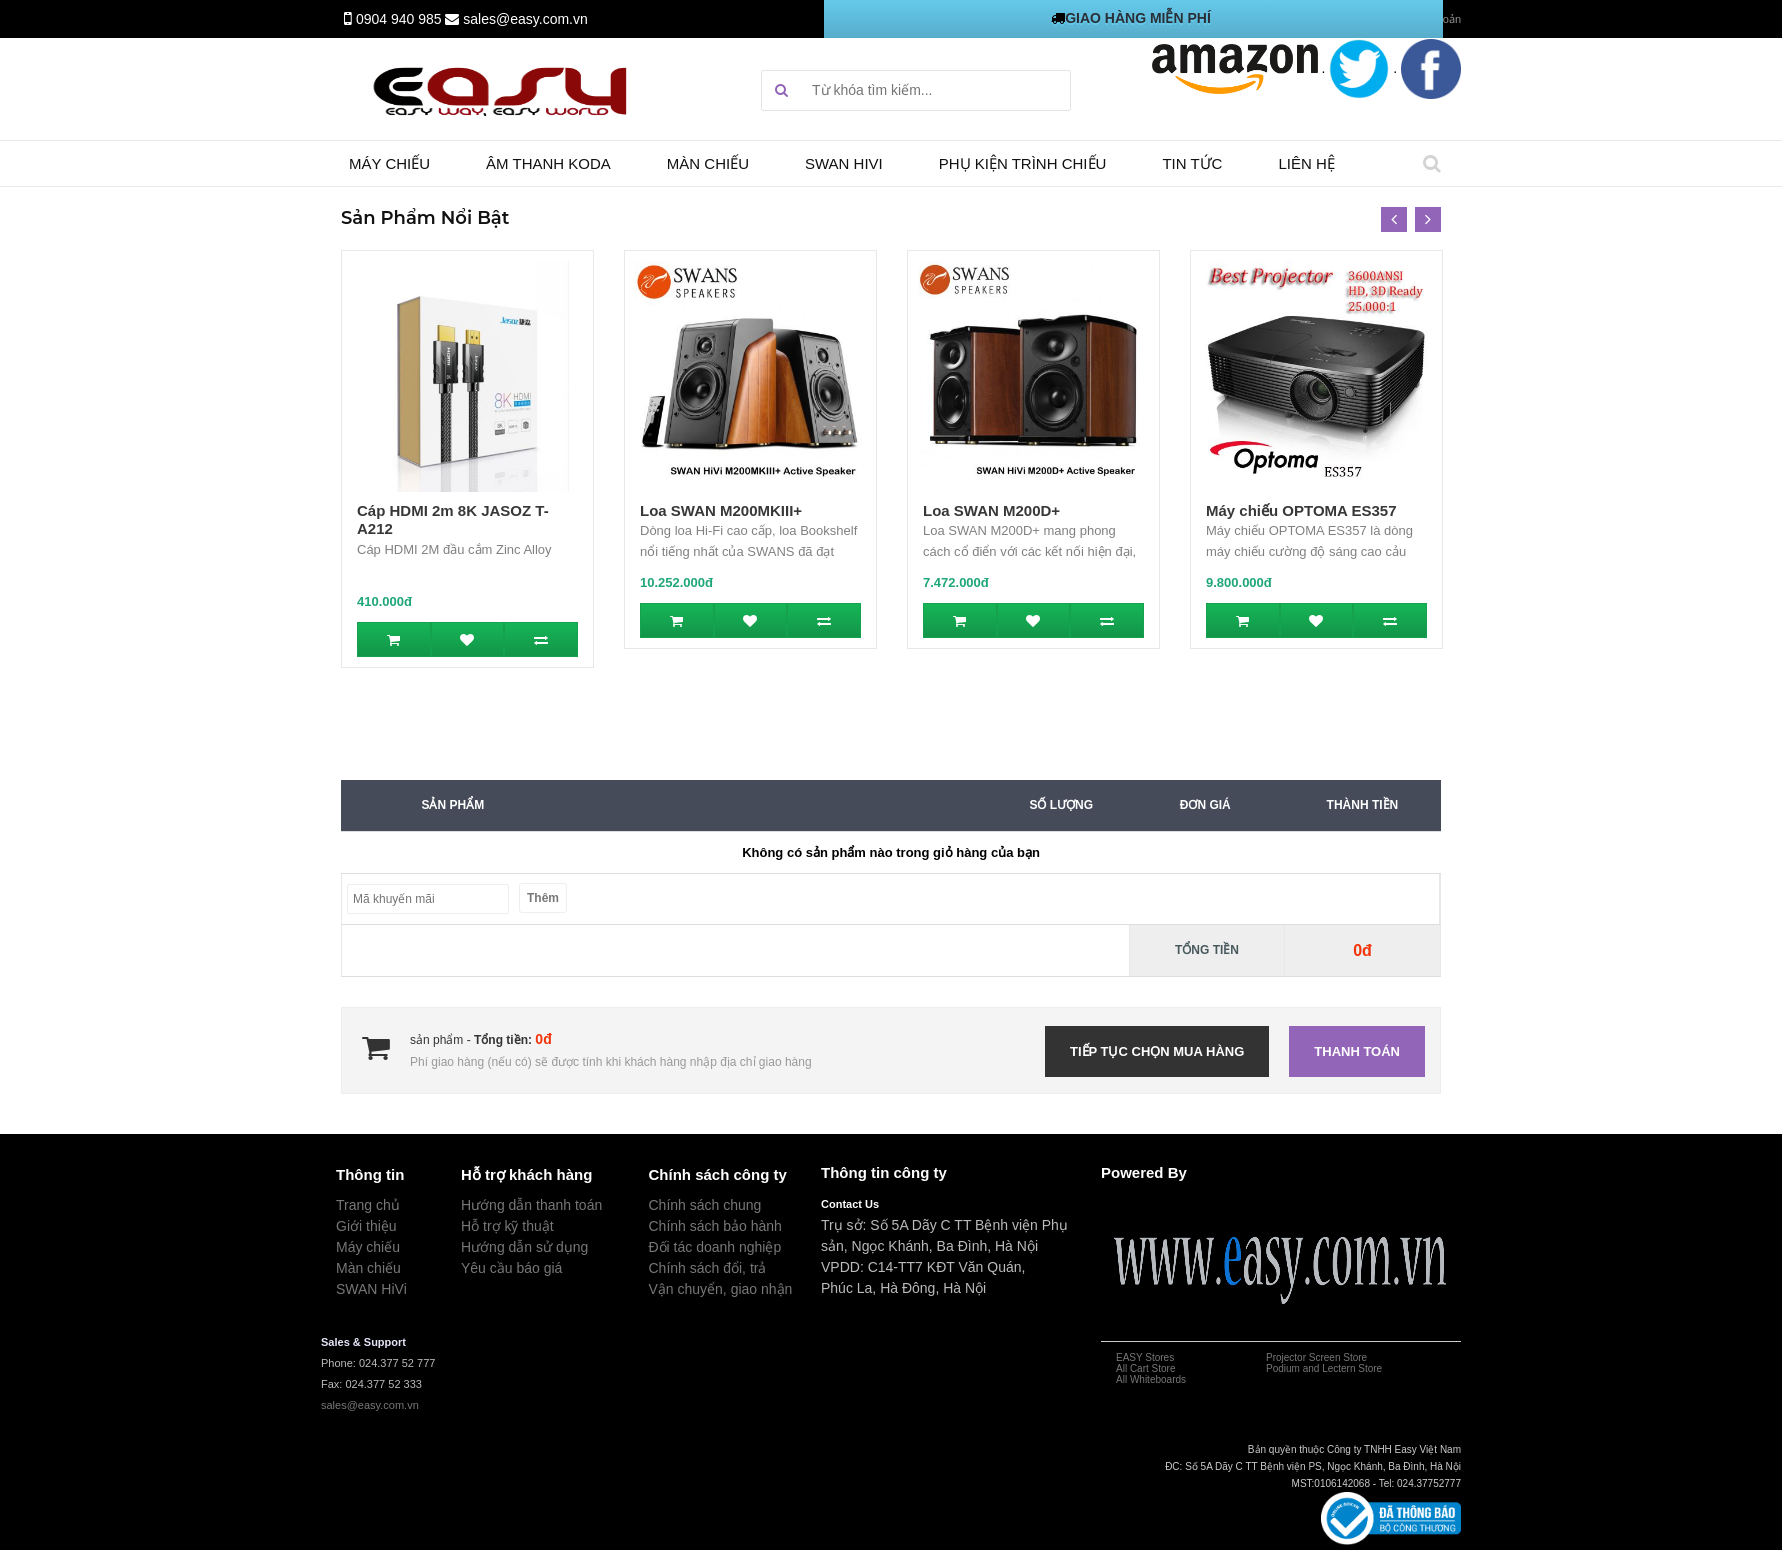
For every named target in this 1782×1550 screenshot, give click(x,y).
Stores (1159, 1357)
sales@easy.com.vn (525, 19)
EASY (1129, 1357)
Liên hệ (1306, 163)
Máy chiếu (389, 163)
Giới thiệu (366, 1226)
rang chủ (372, 1205)
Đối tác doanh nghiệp (715, 1247)
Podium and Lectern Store (1324, 1368)
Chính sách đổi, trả (708, 1268)
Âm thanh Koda (548, 163)
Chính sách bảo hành (715, 1226)
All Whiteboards (1151, 1379)
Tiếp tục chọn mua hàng (1157, 1051)
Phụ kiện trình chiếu (1023, 163)
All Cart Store (1145, 1368)
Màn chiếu (708, 163)
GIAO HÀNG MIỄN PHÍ (1138, 18)
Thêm (543, 898)
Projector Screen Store (1316, 1357)
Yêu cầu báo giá (511, 1268)
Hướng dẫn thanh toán (531, 1205)
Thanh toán (1357, 1051)
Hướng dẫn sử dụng (524, 1247)
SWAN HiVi (371, 1289)
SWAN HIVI (844, 163)
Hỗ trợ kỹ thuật (507, 1226)
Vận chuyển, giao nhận (721, 1289)
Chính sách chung (705, 1205)
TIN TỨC (1192, 163)
